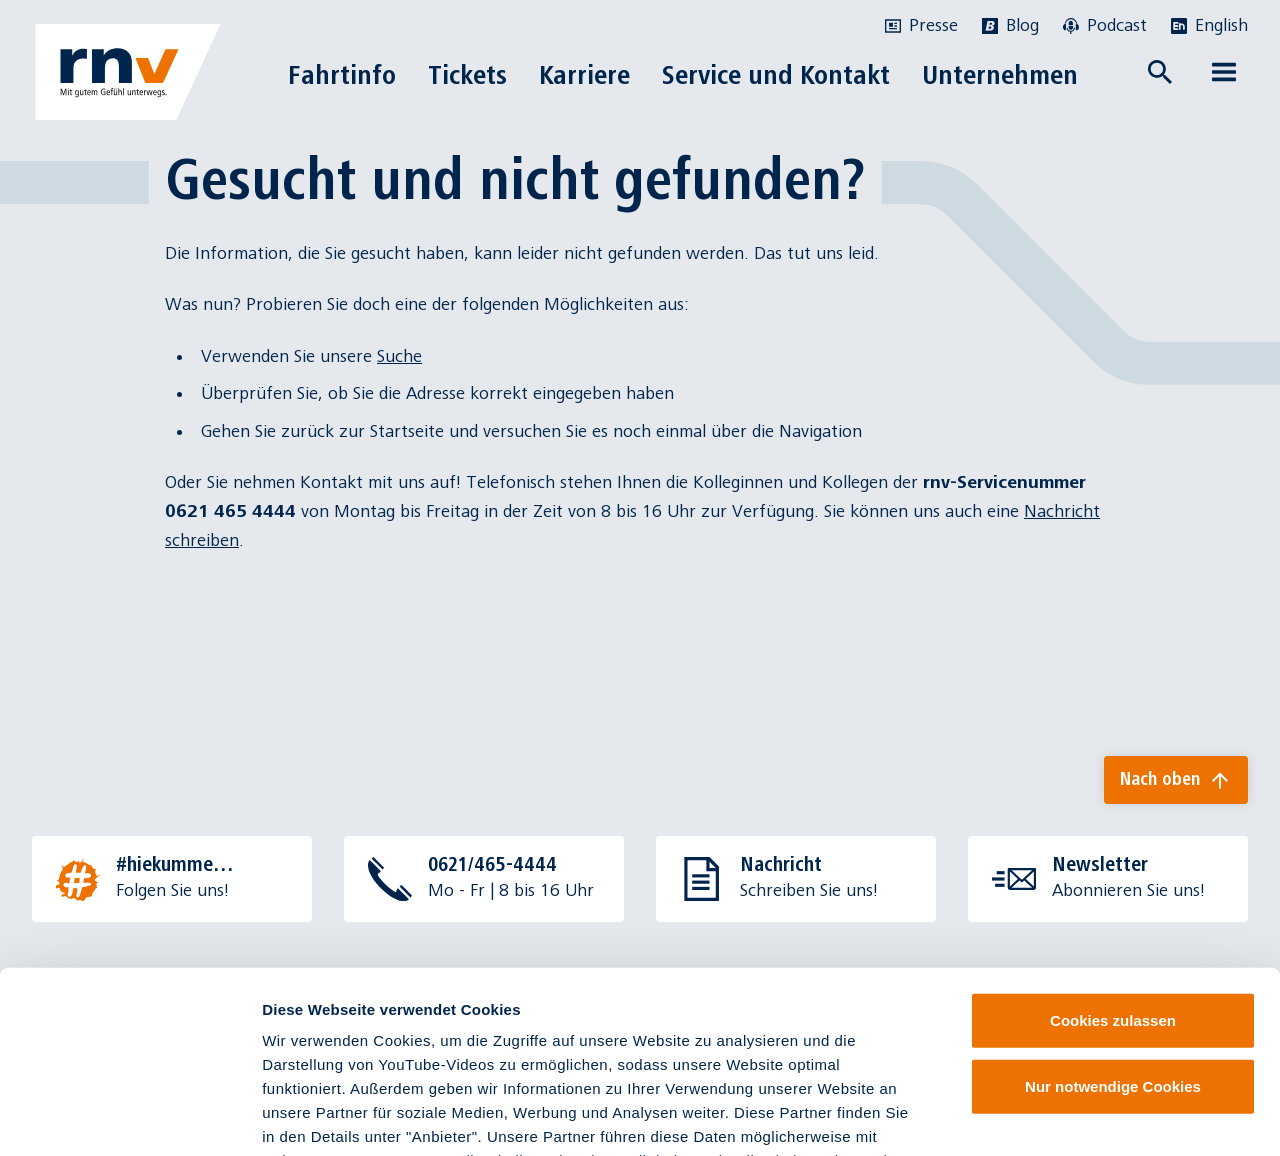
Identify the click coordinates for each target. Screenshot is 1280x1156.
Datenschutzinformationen (577, 1038)
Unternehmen (1000, 75)
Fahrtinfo (342, 75)
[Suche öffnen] (1160, 72)
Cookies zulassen (1113, 850)
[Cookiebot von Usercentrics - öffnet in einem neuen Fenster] (129, 1117)
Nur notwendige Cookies (1113, 915)
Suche (399, 356)
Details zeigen (1063, 1116)
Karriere (584, 75)
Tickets (467, 75)
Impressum (304, 1038)
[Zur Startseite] (128, 72)
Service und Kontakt (776, 75)
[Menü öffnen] (1224, 72)
